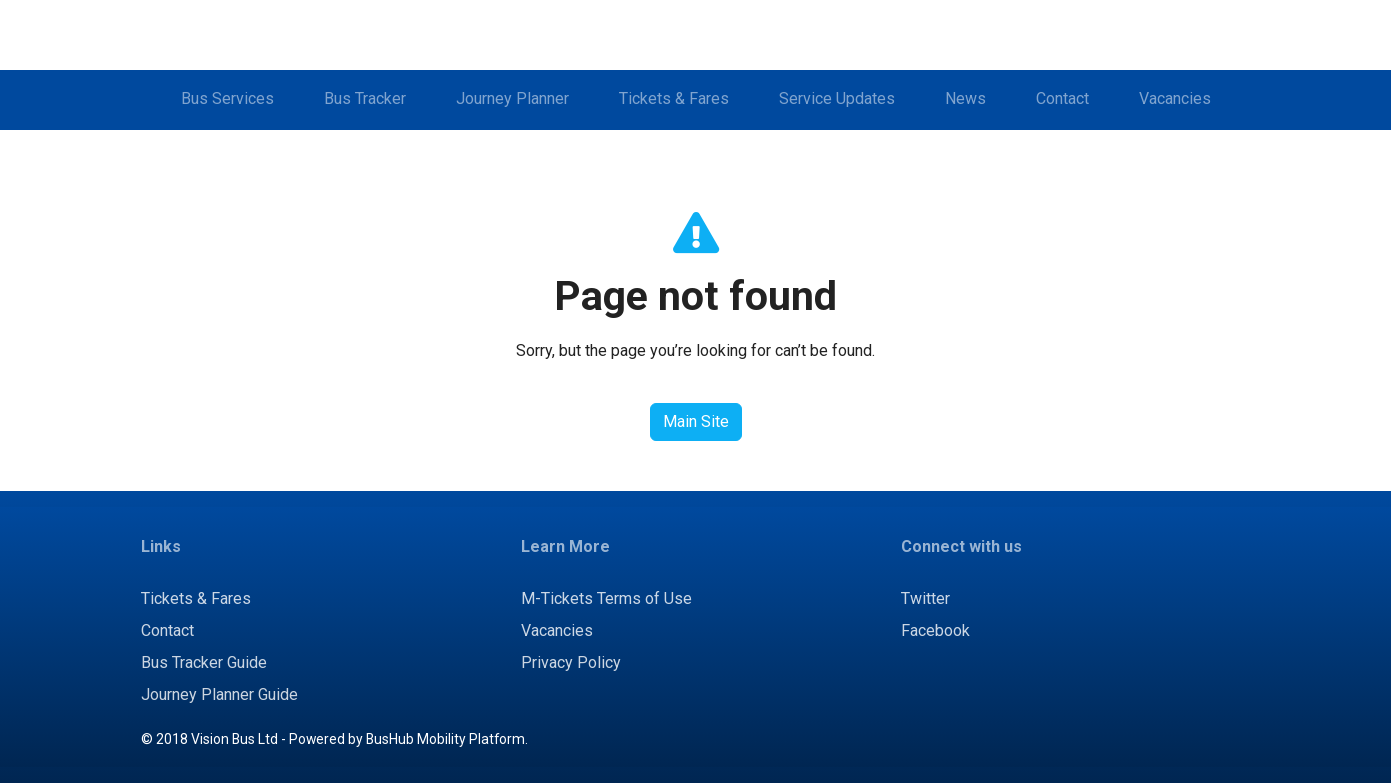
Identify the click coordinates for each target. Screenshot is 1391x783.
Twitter (925, 598)
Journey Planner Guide (219, 694)
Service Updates (837, 98)
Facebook (935, 630)
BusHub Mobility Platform (445, 739)
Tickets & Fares (674, 98)
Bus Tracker (365, 98)
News (965, 98)
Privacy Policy (571, 662)
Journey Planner (512, 98)
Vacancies (1175, 98)
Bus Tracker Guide (204, 662)
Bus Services (227, 98)
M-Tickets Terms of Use (606, 598)
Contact (1062, 98)
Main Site (696, 421)
